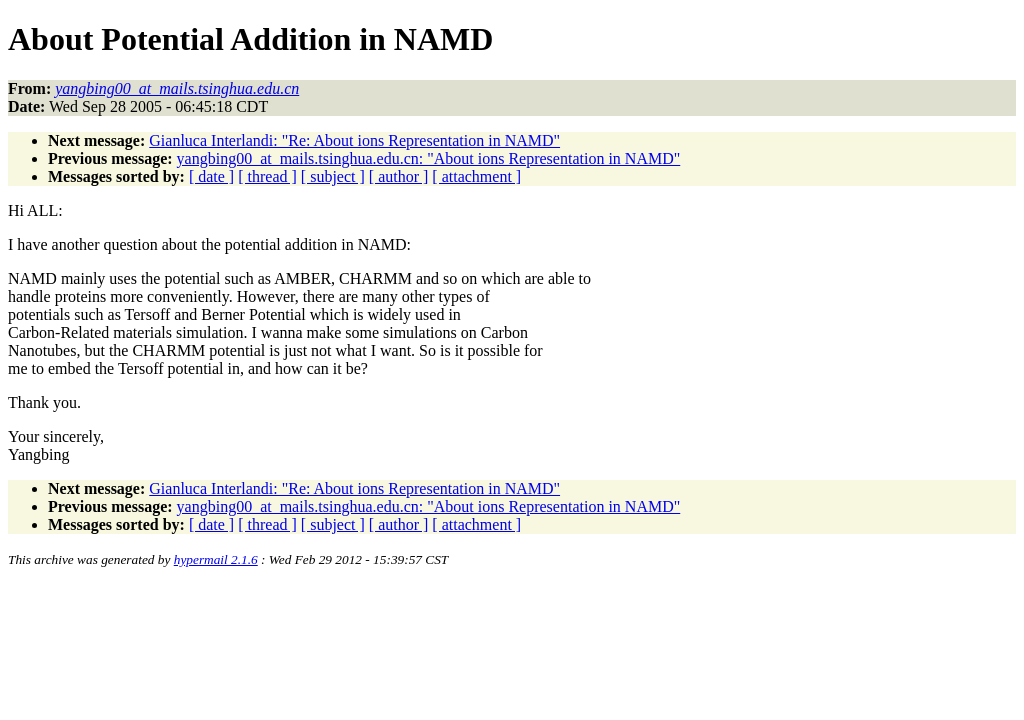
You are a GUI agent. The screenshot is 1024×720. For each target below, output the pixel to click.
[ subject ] (333, 176)
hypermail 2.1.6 (216, 559)
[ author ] (399, 176)
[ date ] (211, 176)
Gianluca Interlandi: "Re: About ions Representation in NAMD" (354, 140)
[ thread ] (267, 176)
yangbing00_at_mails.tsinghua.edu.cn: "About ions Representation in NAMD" (429, 158)
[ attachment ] (476, 176)
